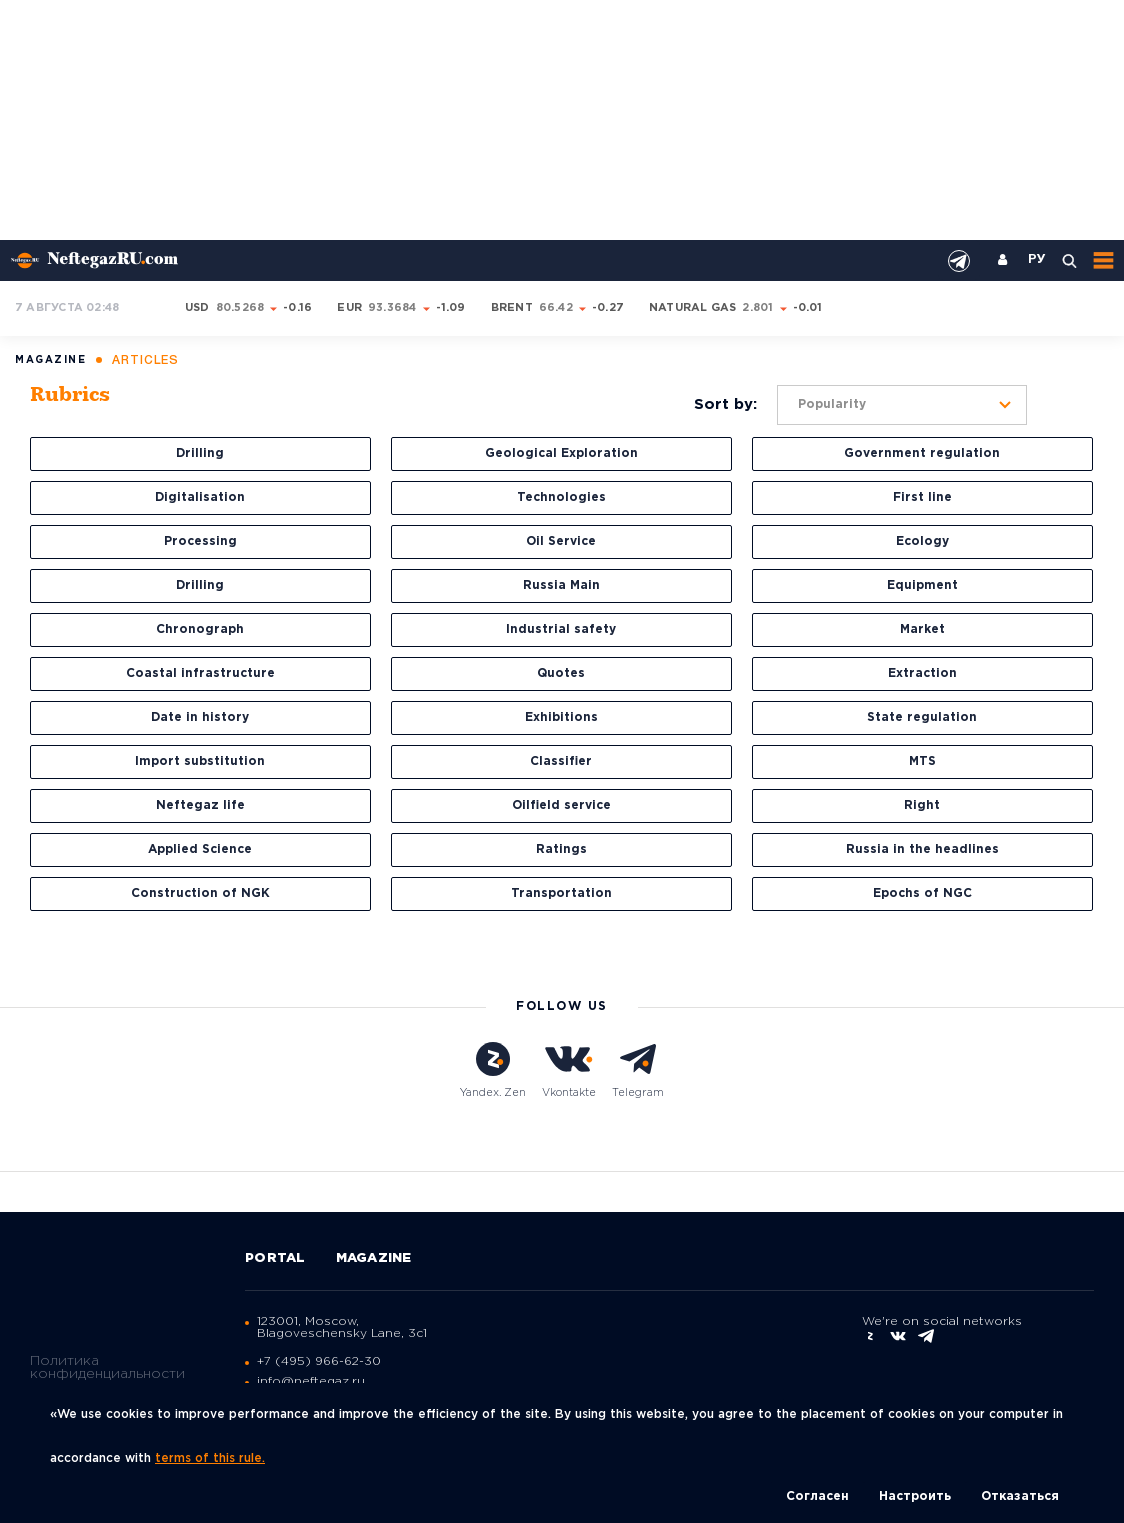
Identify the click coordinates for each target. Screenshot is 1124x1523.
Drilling (200, 453)
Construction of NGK (200, 893)
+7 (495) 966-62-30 (319, 1361)
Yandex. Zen (493, 1070)
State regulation (922, 717)
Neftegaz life (200, 805)
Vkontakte (569, 1070)
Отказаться (1020, 1496)
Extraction (922, 673)
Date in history (200, 717)
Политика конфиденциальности (107, 1367)
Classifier (561, 761)
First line (922, 497)
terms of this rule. (210, 1458)
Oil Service (561, 541)
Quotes (561, 673)
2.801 (757, 308)
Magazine (374, 1258)
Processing (200, 541)
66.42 (556, 308)
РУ (1037, 260)
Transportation (561, 893)
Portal (275, 1258)
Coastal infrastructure (200, 673)
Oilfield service (561, 805)
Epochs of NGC (922, 893)
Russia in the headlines (922, 849)
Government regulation (922, 453)
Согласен (817, 1496)
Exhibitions (561, 717)
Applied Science (200, 849)
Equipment (922, 585)
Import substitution (200, 761)
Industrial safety (561, 629)
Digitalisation (200, 497)
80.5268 (240, 308)
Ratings (561, 849)
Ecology (922, 541)
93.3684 (392, 308)
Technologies (561, 497)
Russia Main (561, 585)
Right (922, 805)
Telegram (638, 1070)
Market (922, 629)
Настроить (915, 1496)
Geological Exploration (561, 453)
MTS (922, 761)
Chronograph (200, 629)
